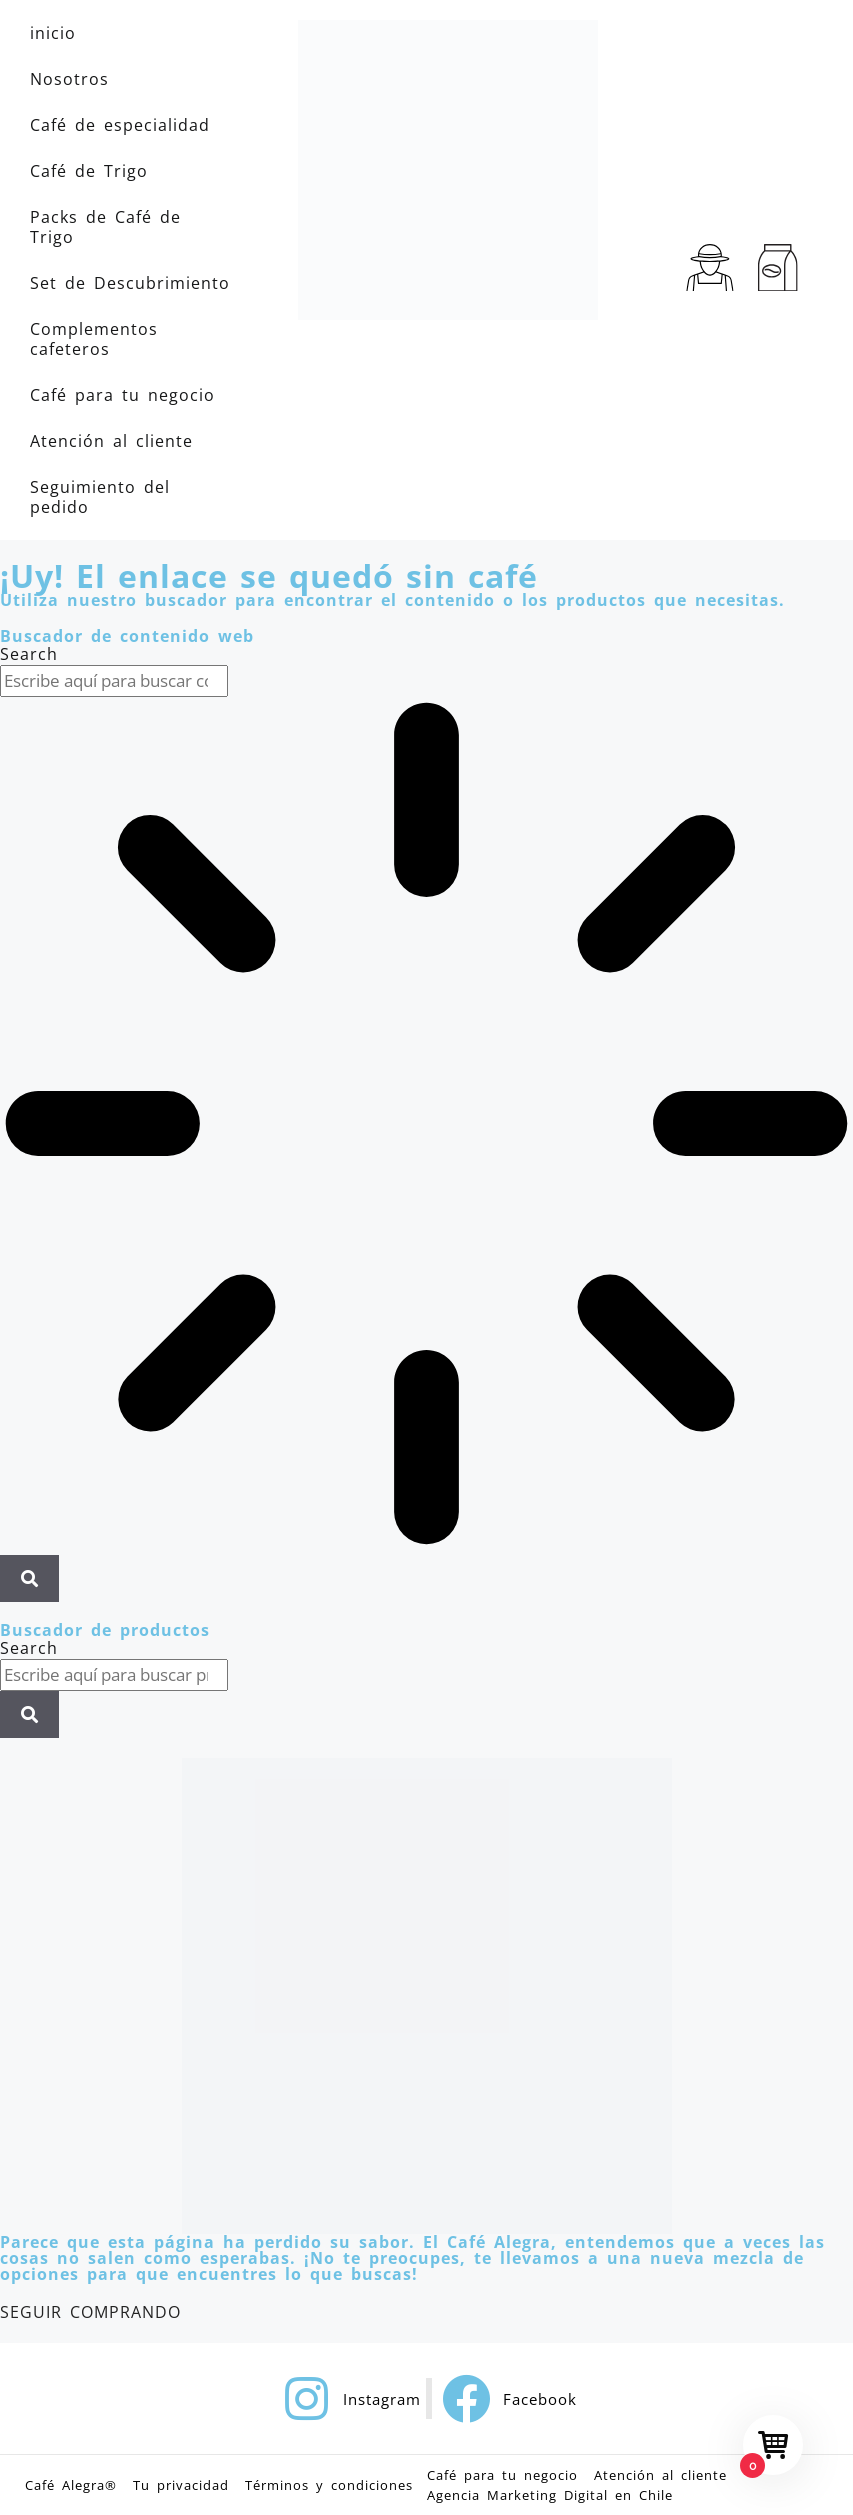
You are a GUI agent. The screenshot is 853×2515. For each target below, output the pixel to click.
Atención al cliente (111, 441)
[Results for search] (426, 1126)
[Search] (29, 1579)
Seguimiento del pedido (100, 497)
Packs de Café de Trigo (105, 227)
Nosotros (69, 79)
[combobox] (114, 681)
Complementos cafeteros (94, 339)
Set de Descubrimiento (130, 283)
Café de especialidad (120, 125)
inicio (53, 33)
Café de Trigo (89, 171)
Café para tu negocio (122, 395)
